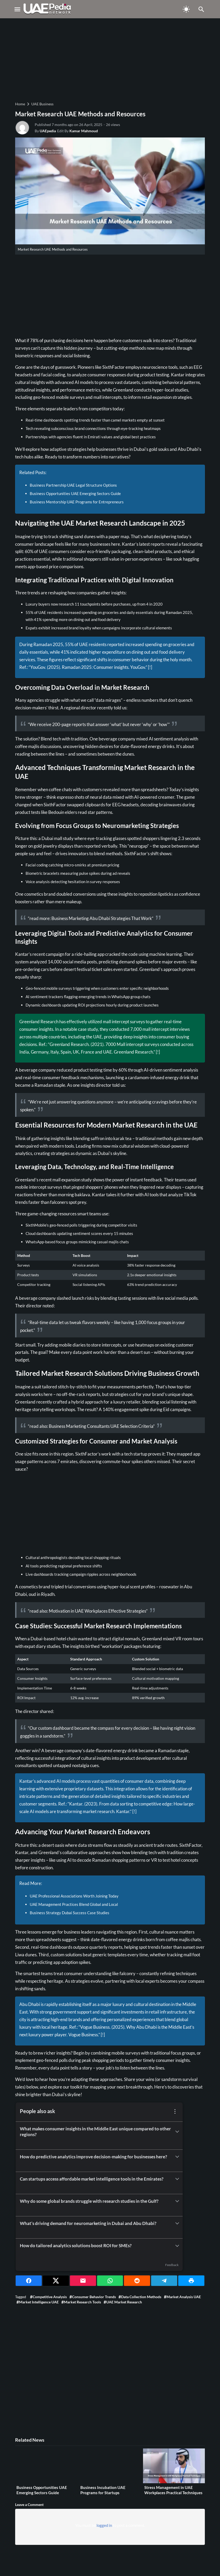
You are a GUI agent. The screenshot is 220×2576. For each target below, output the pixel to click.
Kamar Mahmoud (83, 131)
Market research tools (82, 2302)
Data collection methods (141, 2297)
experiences (150, 559)
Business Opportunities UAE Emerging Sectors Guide (75, 493)
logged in (104, 2525)
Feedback (172, 2265)
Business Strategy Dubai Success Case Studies (69, 1912)
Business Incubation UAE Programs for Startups (103, 2490)
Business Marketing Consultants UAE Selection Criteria (101, 1426)
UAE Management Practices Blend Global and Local (74, 1904)
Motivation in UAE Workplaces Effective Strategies (97, 1611)
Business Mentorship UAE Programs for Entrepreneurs (77, 501)
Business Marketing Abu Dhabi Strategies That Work (101, 918)
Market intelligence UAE (39, 2302)
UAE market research (124, 2302)
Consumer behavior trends (94, 2297)
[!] (150, 667)
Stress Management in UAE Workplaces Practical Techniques (173, 2490)
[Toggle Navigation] (17, 9)
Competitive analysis (50, 2297)
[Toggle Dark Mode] (186, 9)
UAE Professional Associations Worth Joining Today (74, 1896)
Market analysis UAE (184, 2297)
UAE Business (42, 104)
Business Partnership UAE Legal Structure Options (73, 485)
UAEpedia (48, 131)
